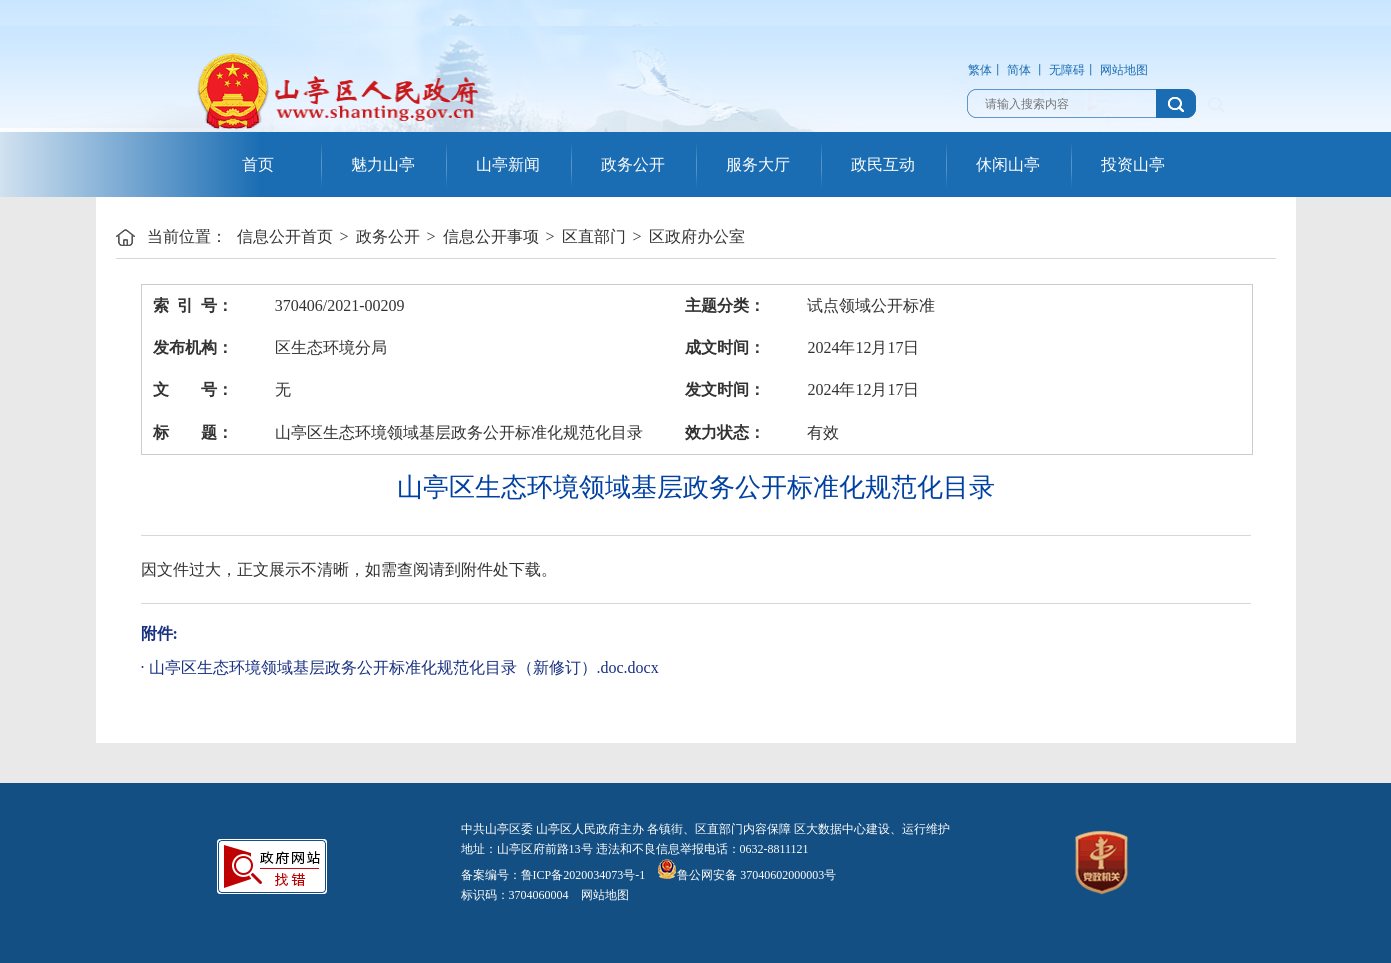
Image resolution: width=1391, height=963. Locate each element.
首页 (258, 164)
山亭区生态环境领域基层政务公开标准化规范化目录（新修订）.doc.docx (404, 667)
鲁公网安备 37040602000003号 (746, 875)
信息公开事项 (491, 236)
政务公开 (633, 164)
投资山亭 (1133, 164)
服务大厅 (758, 164)
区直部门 (594, 236)
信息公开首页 (285, 236)
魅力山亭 (383, 164)
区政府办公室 (697, 236)
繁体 (980, 70)
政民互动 (883, 164)
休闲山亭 (1008, 164)
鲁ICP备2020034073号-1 (583, 875)
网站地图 (1124, 70)
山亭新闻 (508, 164)
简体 (1019, 70)
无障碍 (1067, 70)
